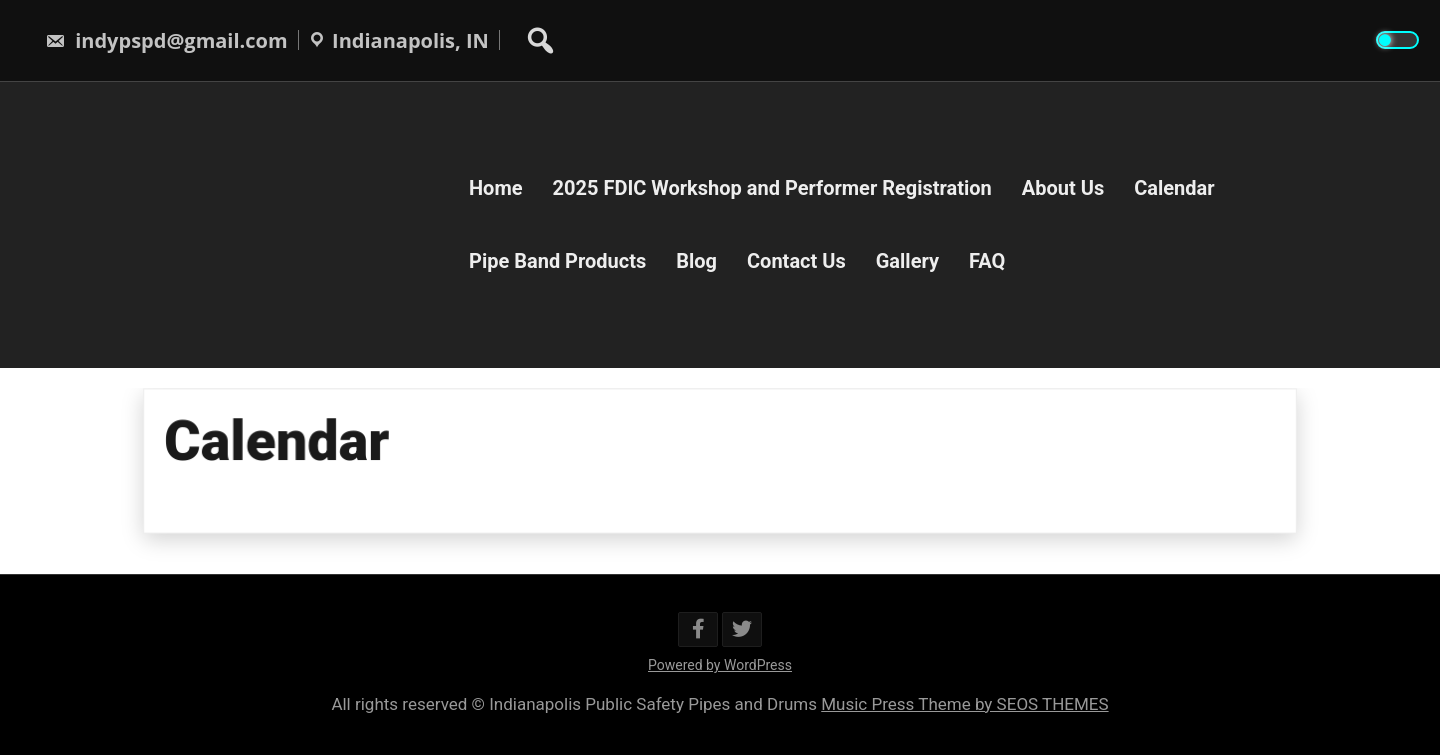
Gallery (907, 261)
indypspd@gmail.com (166, 40)
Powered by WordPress (720, 665)
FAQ (987, 261)
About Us (1063, 188)
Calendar (1174, 188)
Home (496, 188)
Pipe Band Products (557, 261)
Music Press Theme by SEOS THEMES (964, 704)
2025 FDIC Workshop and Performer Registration (772, 188)
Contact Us (796, 261)
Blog (696, 261)
